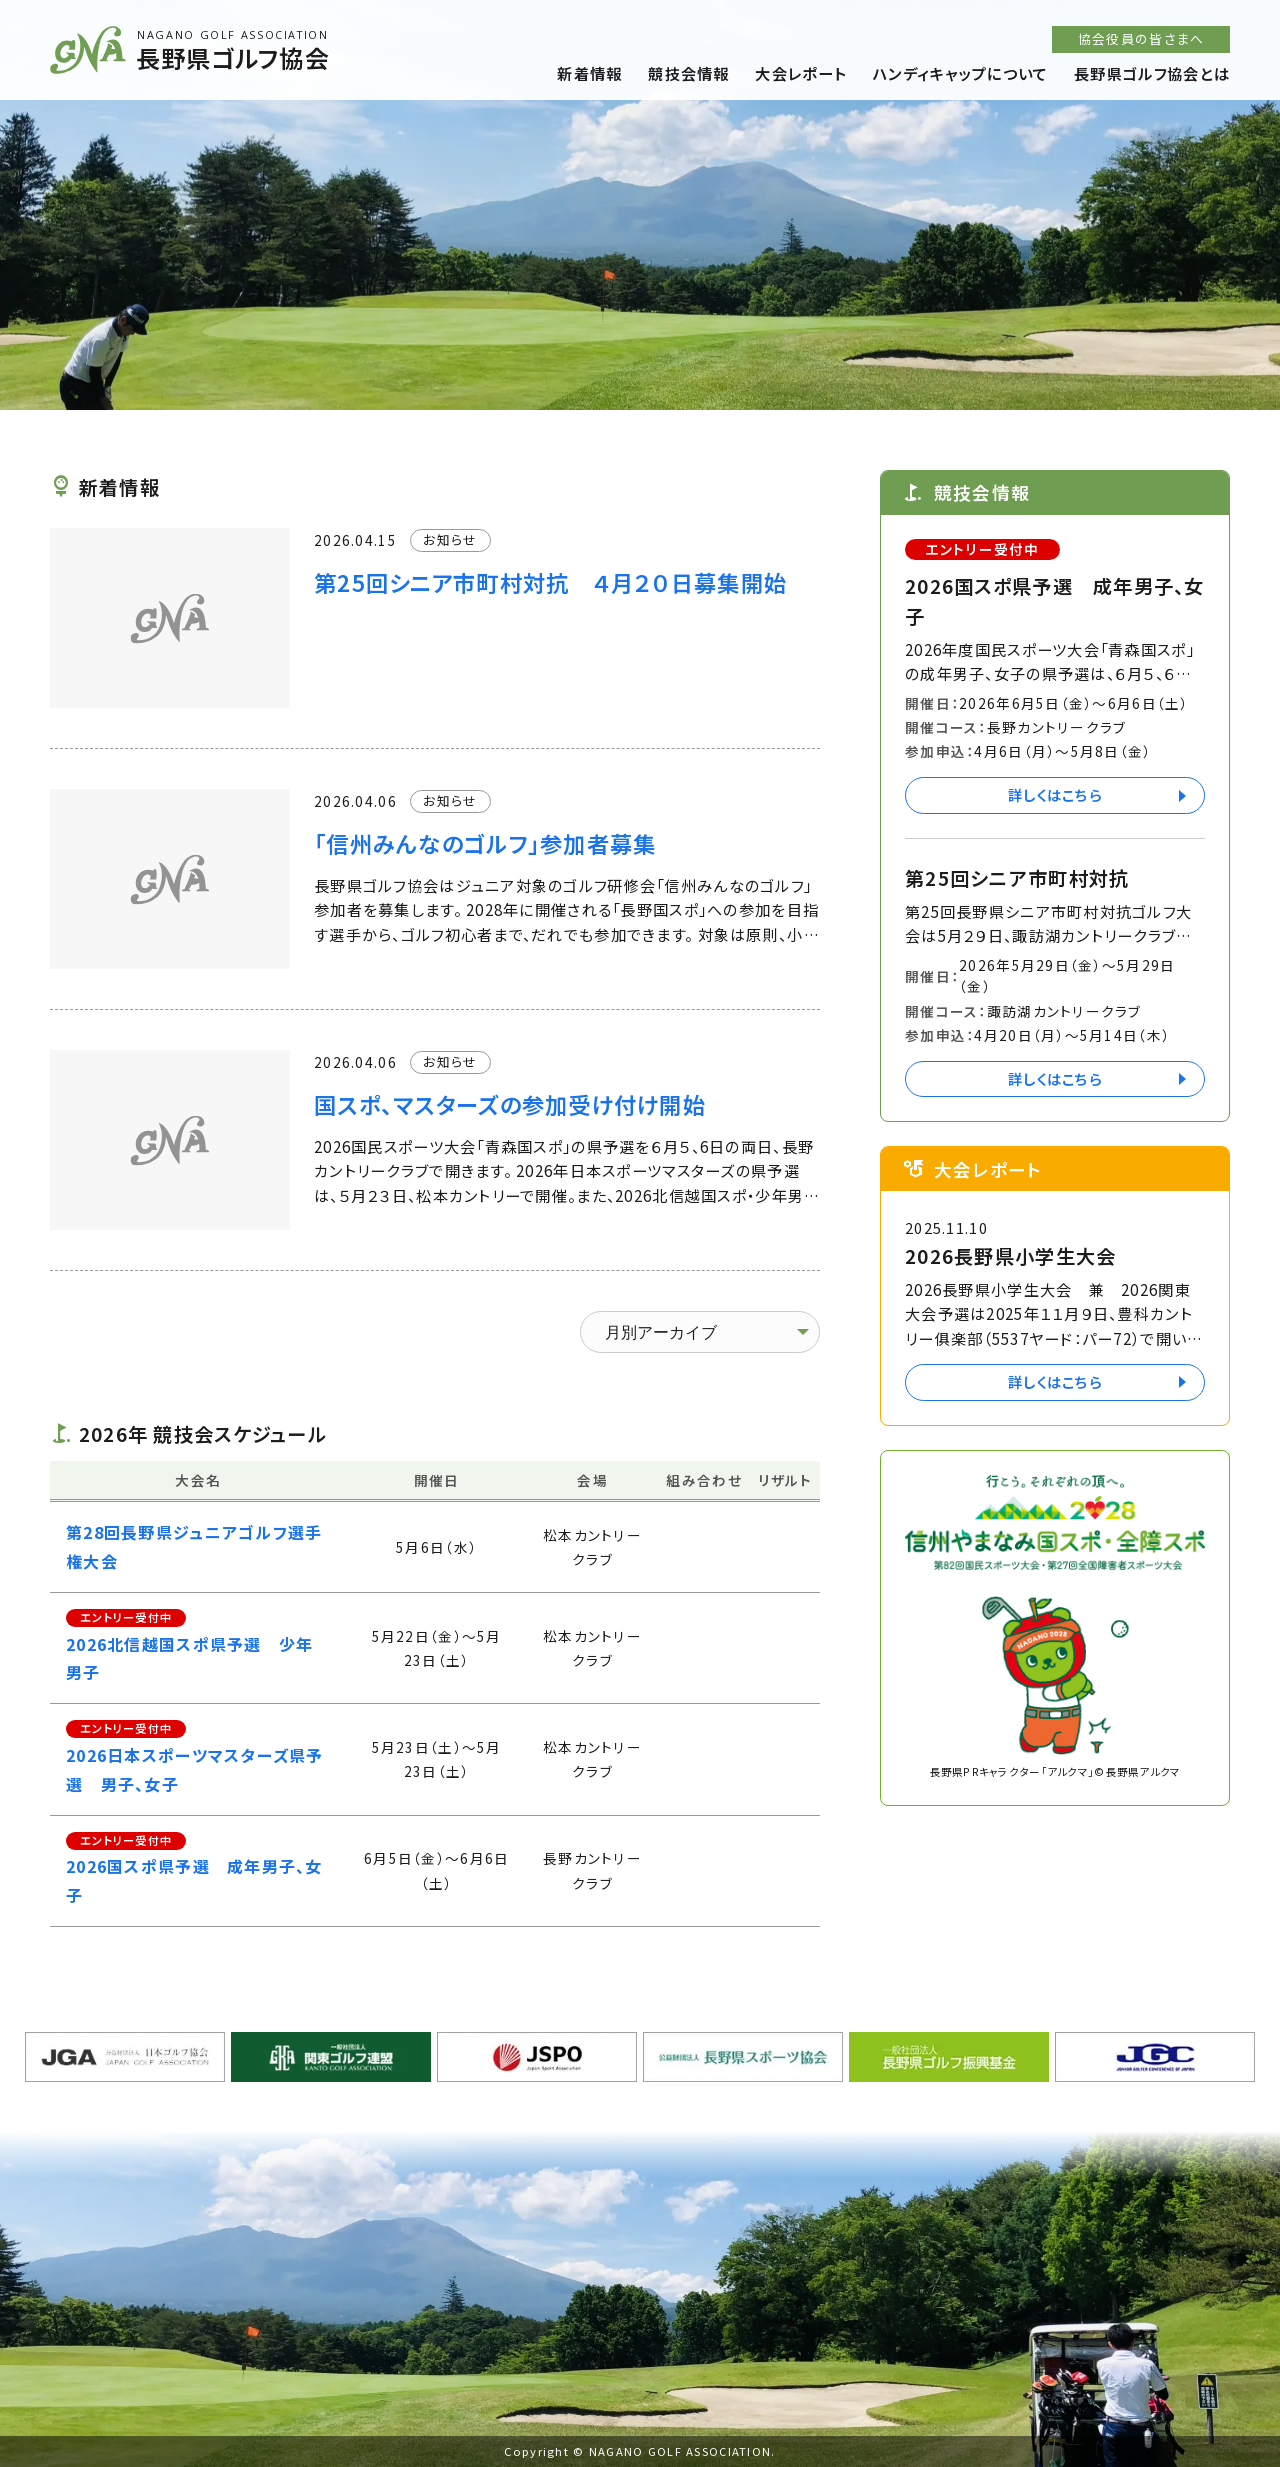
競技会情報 (688, 73)
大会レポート (801, 73)
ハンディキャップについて (960, 73)
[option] (640, 205)
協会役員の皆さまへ (1141, 38)
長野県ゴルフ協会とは (1152, 73)
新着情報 (589, 73)
